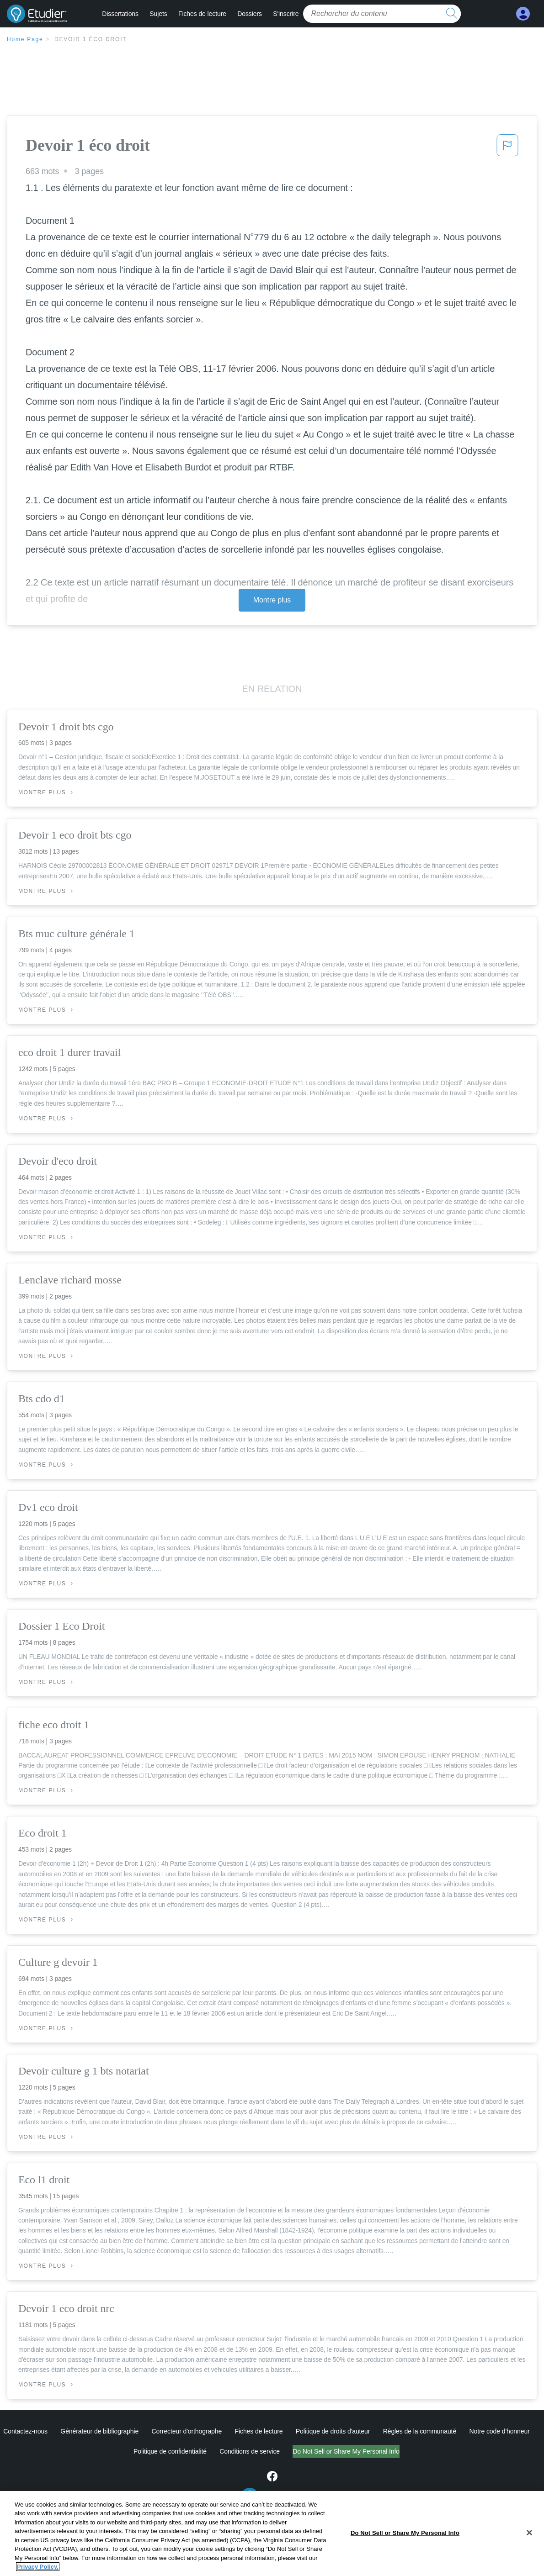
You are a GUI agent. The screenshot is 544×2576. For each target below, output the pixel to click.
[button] (507, 148)
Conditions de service (211, 2451)
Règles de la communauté (419, 2431)
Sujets (158, 13)
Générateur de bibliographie (99, 2431)
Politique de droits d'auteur (333, 2431)
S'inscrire (286, 13)
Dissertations (120, 13)
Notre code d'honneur (499, 2431)
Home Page (25, 39)
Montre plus (272, 600)
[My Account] (523, 14)
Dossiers (249, 13)
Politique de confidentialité (131, 2451)
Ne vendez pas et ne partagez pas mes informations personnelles (346, 2451)
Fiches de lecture (202, 13)
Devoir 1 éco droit (90, 39)
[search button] (452, 14)
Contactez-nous (25, 2431)
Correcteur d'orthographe (187, 2431)
